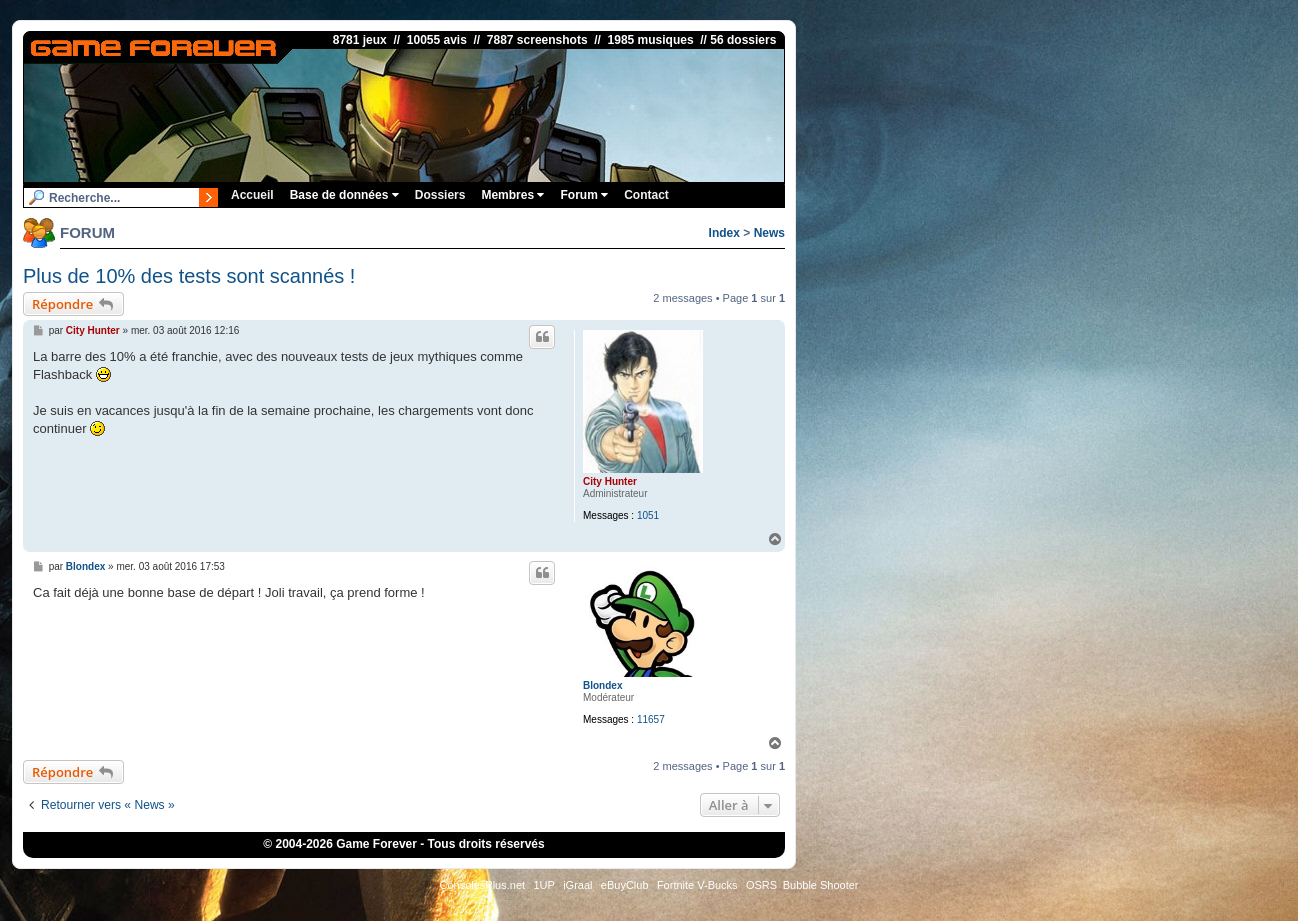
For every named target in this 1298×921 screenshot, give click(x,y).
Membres (512, 195)
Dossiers (440, 195)
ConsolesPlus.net (482, 885)
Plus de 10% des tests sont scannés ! (189, 276)
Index (724, 233)
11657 (651, 719)
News (769, 233)
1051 (648, 515)
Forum (584, 195)
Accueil (252, 195)
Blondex (602, 685)
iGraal (577, 885)
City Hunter (610, 481)
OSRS (761, 885)
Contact (646, 195)
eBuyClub (625, 885)
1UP (543, 885)
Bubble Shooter (821, 885)
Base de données (344, 195)
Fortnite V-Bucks (697, 885)
